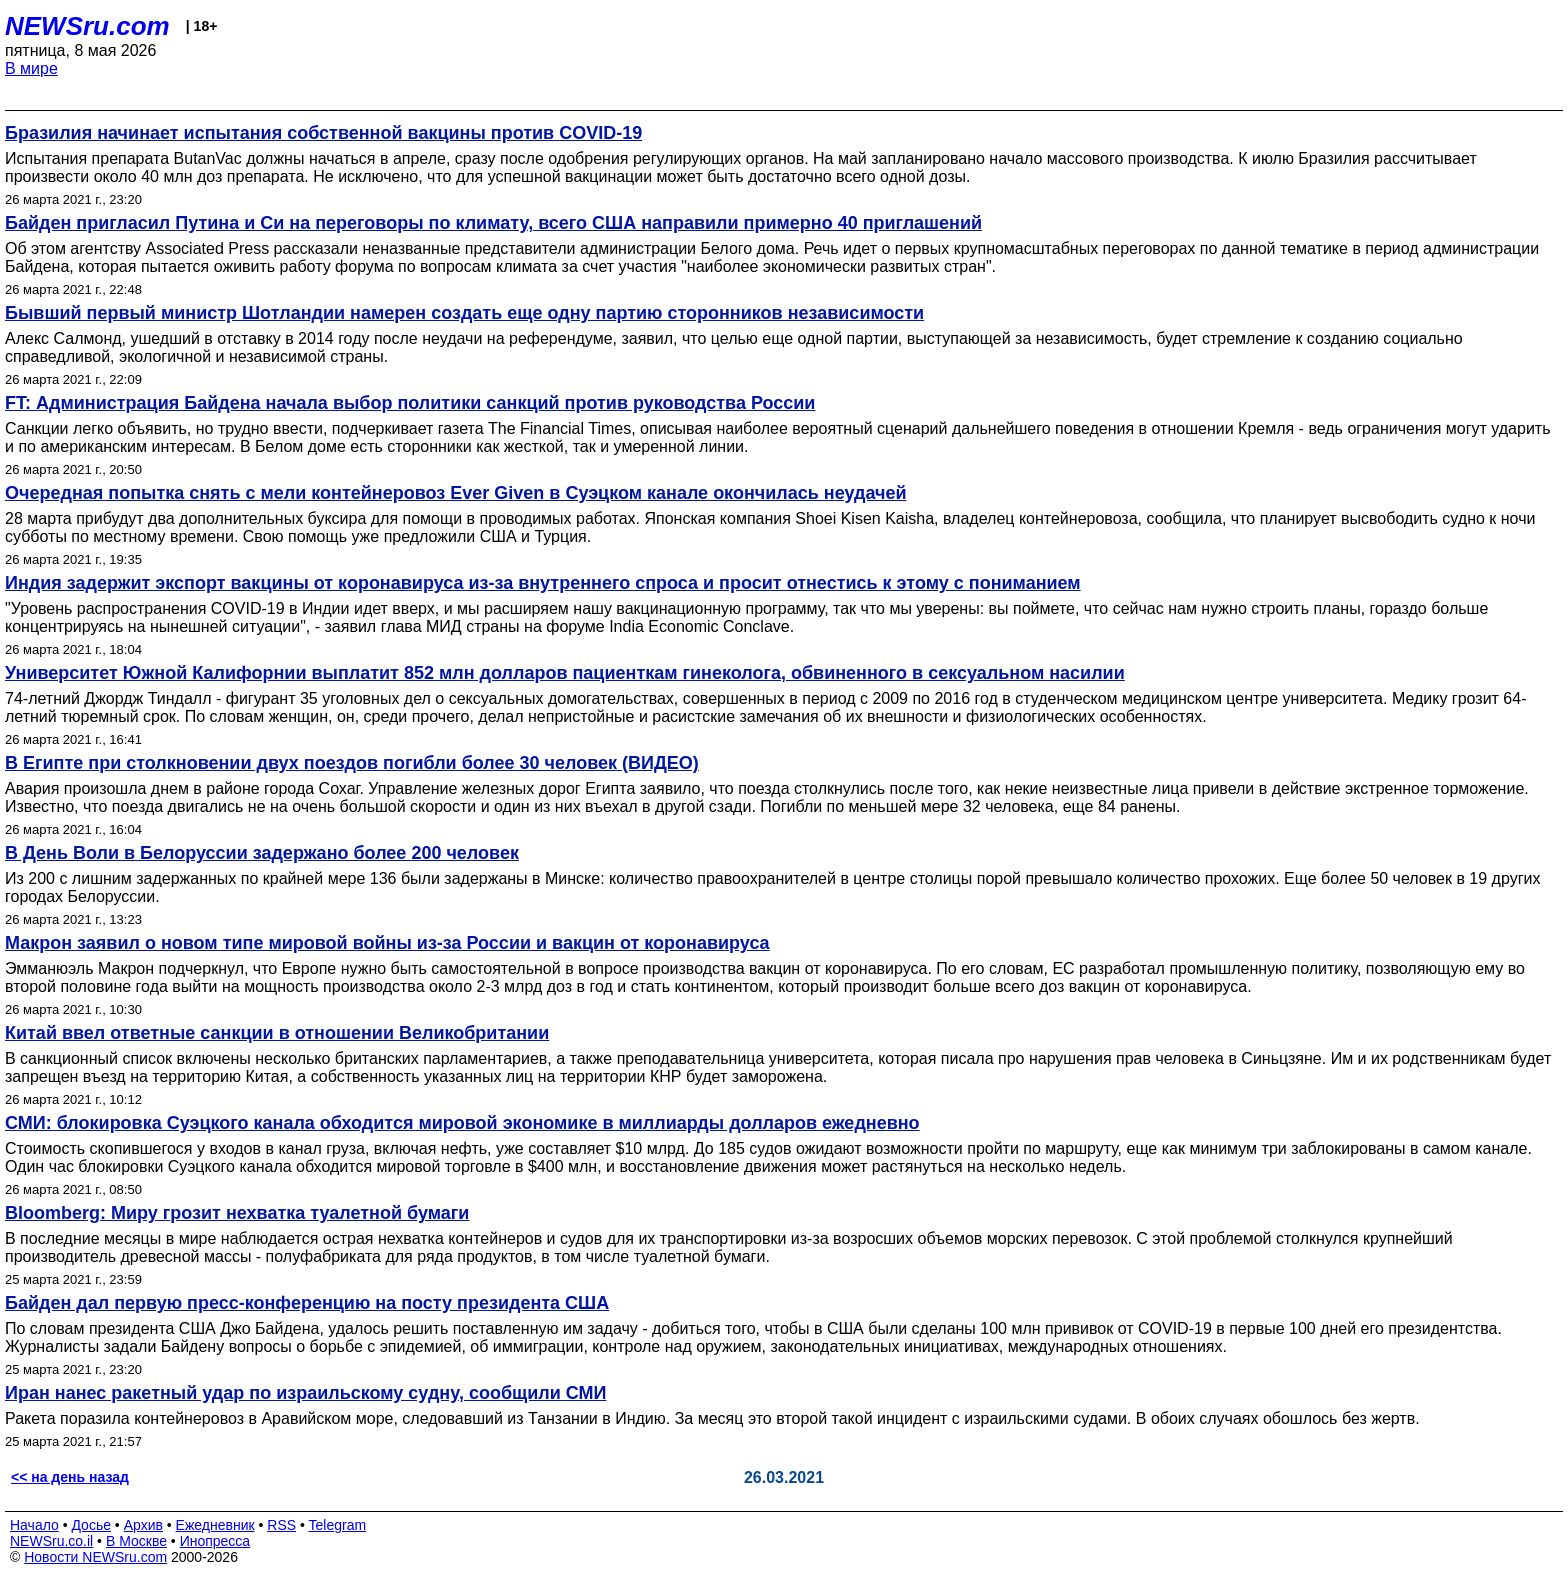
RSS (281, 1525)
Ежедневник (215, 1525)
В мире (31, 68)
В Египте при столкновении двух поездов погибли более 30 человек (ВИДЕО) (352, 763)
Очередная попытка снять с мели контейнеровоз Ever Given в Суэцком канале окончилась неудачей (456, 493)
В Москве (136, 1541)
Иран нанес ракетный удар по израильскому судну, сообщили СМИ (305, 1393)
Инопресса (215, 1541)
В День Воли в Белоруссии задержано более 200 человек (262, 853)
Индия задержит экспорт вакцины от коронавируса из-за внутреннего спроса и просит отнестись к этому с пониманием (543, 583)
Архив (143, 1525)
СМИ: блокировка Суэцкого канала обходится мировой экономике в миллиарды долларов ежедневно (462, 1123)
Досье (91, 1525)
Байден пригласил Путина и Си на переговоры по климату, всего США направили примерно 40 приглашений (493, 223)
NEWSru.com (87, 26)
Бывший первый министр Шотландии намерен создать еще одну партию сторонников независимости (464, 313)
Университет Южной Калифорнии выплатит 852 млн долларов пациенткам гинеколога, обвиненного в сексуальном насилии (565, 673)
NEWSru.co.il (51, 1541)
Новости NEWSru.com (95, 1557)
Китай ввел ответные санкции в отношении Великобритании (277, 1033)
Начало (34, 1525)
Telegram (338, 1525)
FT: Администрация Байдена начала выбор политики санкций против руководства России (410, 403)
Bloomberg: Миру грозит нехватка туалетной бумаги (237, 1213)
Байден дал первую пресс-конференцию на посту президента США (307, 1303)
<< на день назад (70, 1477)
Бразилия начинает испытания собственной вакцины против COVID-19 (323, 133)
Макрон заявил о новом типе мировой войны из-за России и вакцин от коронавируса (387, 943)
